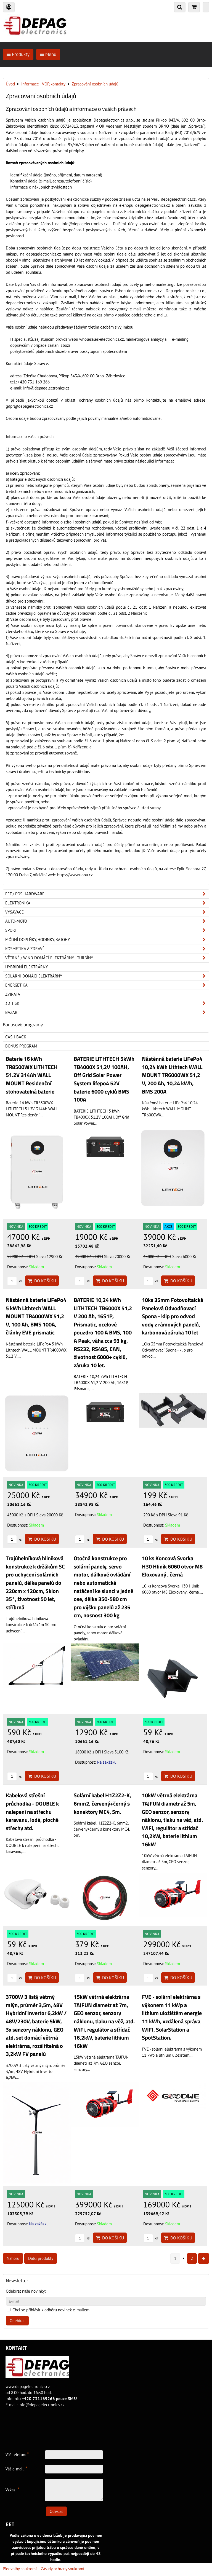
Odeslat (56, 2511)
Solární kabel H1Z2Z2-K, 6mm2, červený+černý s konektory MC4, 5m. (102, 1803)
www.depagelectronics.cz (28, 2386)
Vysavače (107, 912)
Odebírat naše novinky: (26, 2291)
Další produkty (40, 2258)
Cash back (15, 1036)
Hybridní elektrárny (26, 966)
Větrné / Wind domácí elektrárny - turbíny (107, 957)
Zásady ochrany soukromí (62, 2568)
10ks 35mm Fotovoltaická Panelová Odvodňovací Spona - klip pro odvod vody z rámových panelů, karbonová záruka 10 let (172, 1316)
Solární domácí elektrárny (107, 976)
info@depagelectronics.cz (41, 2404)
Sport (107, 930)
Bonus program (21, 1046)
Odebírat (17, 2320)
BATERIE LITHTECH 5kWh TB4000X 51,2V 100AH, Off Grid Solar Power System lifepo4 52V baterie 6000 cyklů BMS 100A (104, 1079)
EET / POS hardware (107, 894)
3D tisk (107, 1003)
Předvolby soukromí (20, 2568)
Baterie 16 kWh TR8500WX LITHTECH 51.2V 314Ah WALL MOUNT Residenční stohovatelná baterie (32, 1075)
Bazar (107, 1012)
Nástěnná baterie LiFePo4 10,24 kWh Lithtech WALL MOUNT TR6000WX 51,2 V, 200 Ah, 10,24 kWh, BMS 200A (172, 1075)
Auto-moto (107, 921)
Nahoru (13, 2258)
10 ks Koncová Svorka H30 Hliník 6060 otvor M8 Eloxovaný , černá (172, 1566)
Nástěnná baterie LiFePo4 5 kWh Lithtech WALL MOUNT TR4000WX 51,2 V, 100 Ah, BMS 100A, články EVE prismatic (36, 1316)
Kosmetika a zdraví (107, 948)
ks (14, 1281)
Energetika (107, 985)
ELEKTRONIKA (107, 903)
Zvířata (12, 994)
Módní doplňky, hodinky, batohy (107, 939)
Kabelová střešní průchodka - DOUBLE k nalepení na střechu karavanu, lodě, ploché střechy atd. (32, 1811)
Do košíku (42, 1280)
